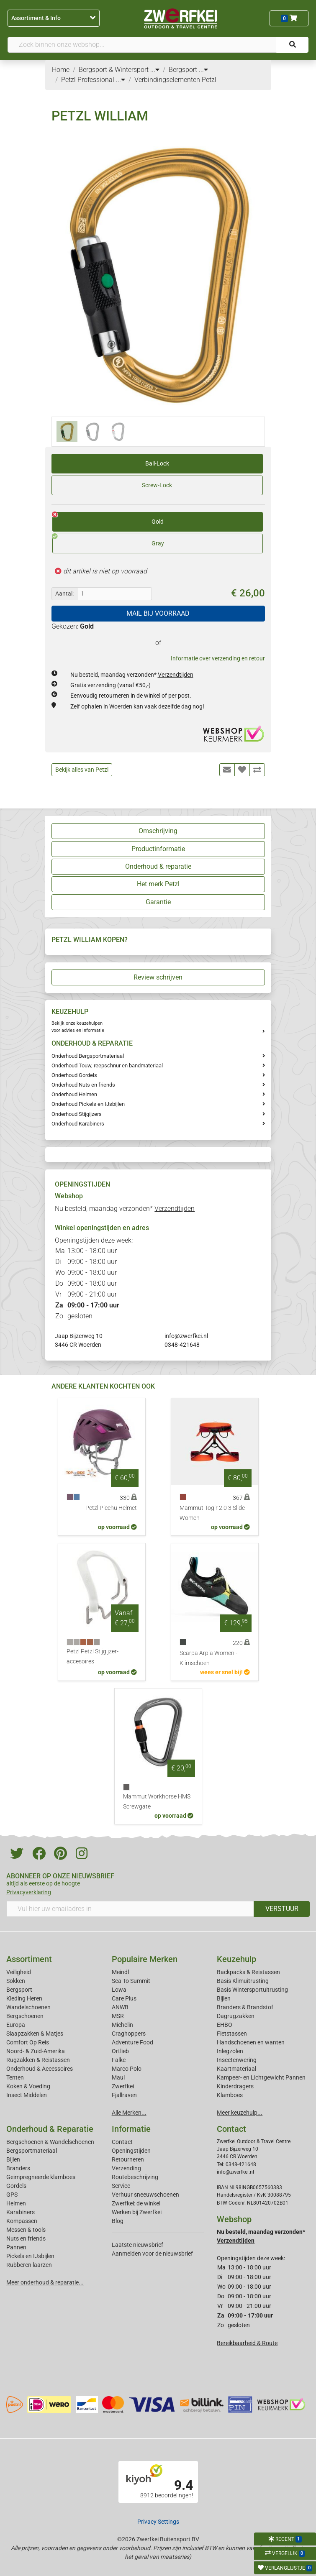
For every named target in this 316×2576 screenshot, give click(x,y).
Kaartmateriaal (236, 2068)
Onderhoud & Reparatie (49, 2129)
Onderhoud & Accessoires (39, 2068)
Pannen (16, 2247)
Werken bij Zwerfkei (137, 2212)
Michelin (122, 2024)
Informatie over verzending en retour (218, 658)
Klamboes (230, 2095)
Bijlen (224, 1998)
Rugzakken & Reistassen (38, 2060)
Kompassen (21, 2221)
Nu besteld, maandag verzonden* (131, 674)
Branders (18, 2168)
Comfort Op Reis (27, 2042)
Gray (108, 540)
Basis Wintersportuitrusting (252, 1989)
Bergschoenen (25, 2016)
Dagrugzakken (235, 2016)
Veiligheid (18, 1972)
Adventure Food (132, 2042)
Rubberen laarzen (29, 2264)
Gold (108, 518)
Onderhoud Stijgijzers (76, 1114)
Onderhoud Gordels (74, 1075)
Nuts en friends (26, 2238)
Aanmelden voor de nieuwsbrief (152, 2253)
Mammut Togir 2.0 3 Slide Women (212, 1513)
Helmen (16, 2203)
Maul (118, 2077)
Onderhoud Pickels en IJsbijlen (88, 1104)
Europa (15, 2024)
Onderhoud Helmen (74, 1094)
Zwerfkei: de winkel (136, 2203)
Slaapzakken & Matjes (34, 2033)
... (154, 70)
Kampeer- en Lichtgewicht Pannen (261, 2077)
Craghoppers (129, 2033)
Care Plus (124, 1998)
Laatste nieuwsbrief (137, 2244)
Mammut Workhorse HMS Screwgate (156, 1801)
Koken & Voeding (28, 2086)
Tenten (15, 2077)
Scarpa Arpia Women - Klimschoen (208, 1658)
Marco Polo (126, 2068)
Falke (119, 2060)
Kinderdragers (235, 2086)
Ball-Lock (157, 463)
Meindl (120, 1972)
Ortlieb (120, 2051)
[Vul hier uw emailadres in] (130, 1909)
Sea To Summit (131, 1980)
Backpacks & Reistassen (248, 1972)
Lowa (119, 1989)
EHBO (224, 2024)
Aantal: (64, 593)
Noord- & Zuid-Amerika (35, 2051)
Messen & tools (26, 2229)
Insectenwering (237, 2060)
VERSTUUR (281, 1909)
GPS (12, 2194)
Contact (122, 2142)
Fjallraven (124, 2095)
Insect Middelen (26, 2095)
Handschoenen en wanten (251, 2042)
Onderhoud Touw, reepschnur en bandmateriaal (107, 1065)
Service (121, 2185)
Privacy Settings (158, 2521)
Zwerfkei (123, 2086)
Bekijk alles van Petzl (81, 769)
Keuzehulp (236, 1959)
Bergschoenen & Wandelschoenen (50, 2142)
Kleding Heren (24, 1998)
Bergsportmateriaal (31, 2150)
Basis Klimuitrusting (243, 1980)
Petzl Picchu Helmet (111, 1508)
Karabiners (20, 2212)
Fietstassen (232, 2033)
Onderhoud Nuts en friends (83, 1085)
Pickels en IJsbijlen (30, 2256)
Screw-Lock (157, 485)
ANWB (120, 2007)
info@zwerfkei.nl (186, 1336)
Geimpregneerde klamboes (40, 2177)
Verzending (126, 2168)
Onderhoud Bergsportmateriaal (87, 1056)
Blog (117, 2221)
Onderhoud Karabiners (77, 1123)
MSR (118, 2016)
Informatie (131, 2129)
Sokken (15, 1980)
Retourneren (128, 2159)
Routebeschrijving (135, 2177)
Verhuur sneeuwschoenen (145, 2194)
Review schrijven (158, 977)
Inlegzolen (230, 2051)
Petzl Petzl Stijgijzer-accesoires (92, 1656)
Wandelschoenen (28, 2007)
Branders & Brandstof (245, 2007)
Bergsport (19, 1989)
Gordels (16, 2185)
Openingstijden (131, 2150)
